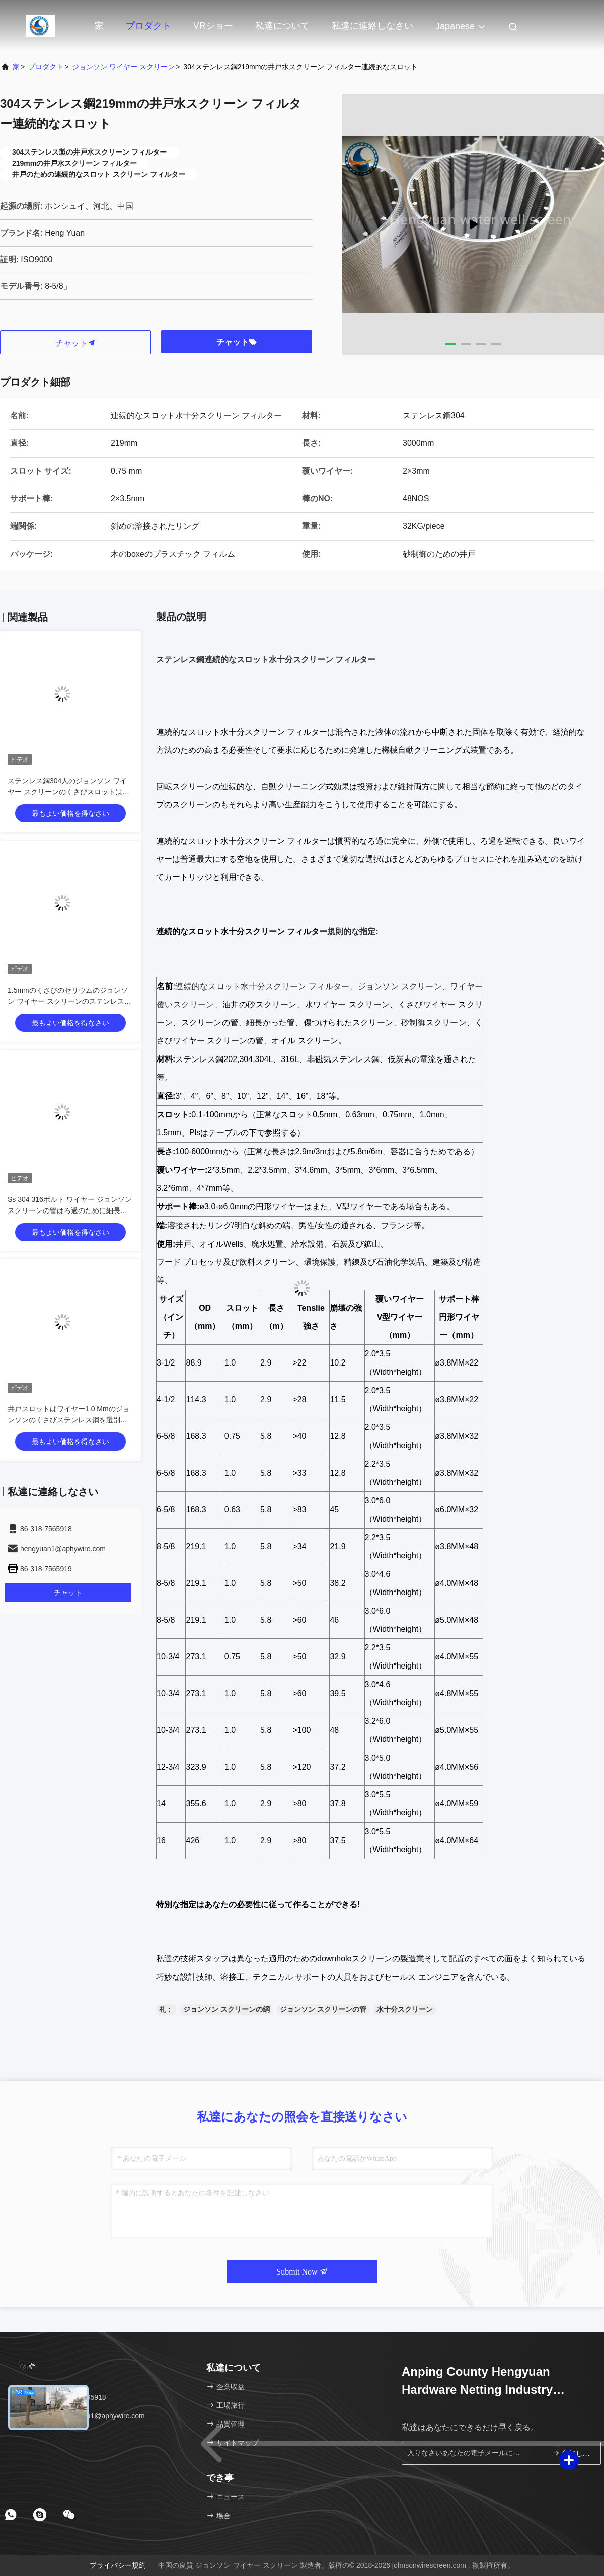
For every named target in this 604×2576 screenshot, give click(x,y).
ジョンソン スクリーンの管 (323, 2009)
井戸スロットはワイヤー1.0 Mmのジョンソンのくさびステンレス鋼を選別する (69, 1420)
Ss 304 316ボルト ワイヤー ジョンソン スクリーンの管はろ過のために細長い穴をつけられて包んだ (70, 1210)
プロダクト (148, 26)
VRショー (213, 26)
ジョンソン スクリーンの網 (226, 2009)
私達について (282, 26)
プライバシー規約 (118, 2565)
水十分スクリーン (404, 2009)
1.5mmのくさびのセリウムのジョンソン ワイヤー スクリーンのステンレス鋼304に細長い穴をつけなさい (69, 1001)
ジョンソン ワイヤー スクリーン (123, 67)
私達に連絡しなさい (372, 26)
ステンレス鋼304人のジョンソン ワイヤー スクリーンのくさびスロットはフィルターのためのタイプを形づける (68, 792)
